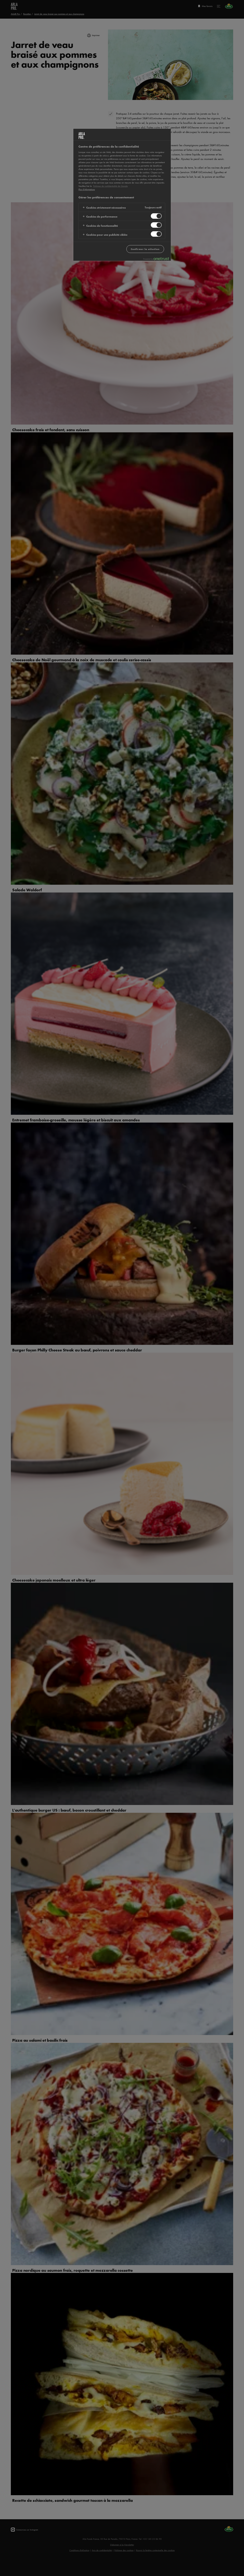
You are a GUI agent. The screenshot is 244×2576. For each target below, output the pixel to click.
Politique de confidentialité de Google (110, 186)
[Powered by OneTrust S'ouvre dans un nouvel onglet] (156, 258)
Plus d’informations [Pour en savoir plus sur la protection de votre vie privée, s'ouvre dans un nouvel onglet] (86, 189)
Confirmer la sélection (145, 249)
